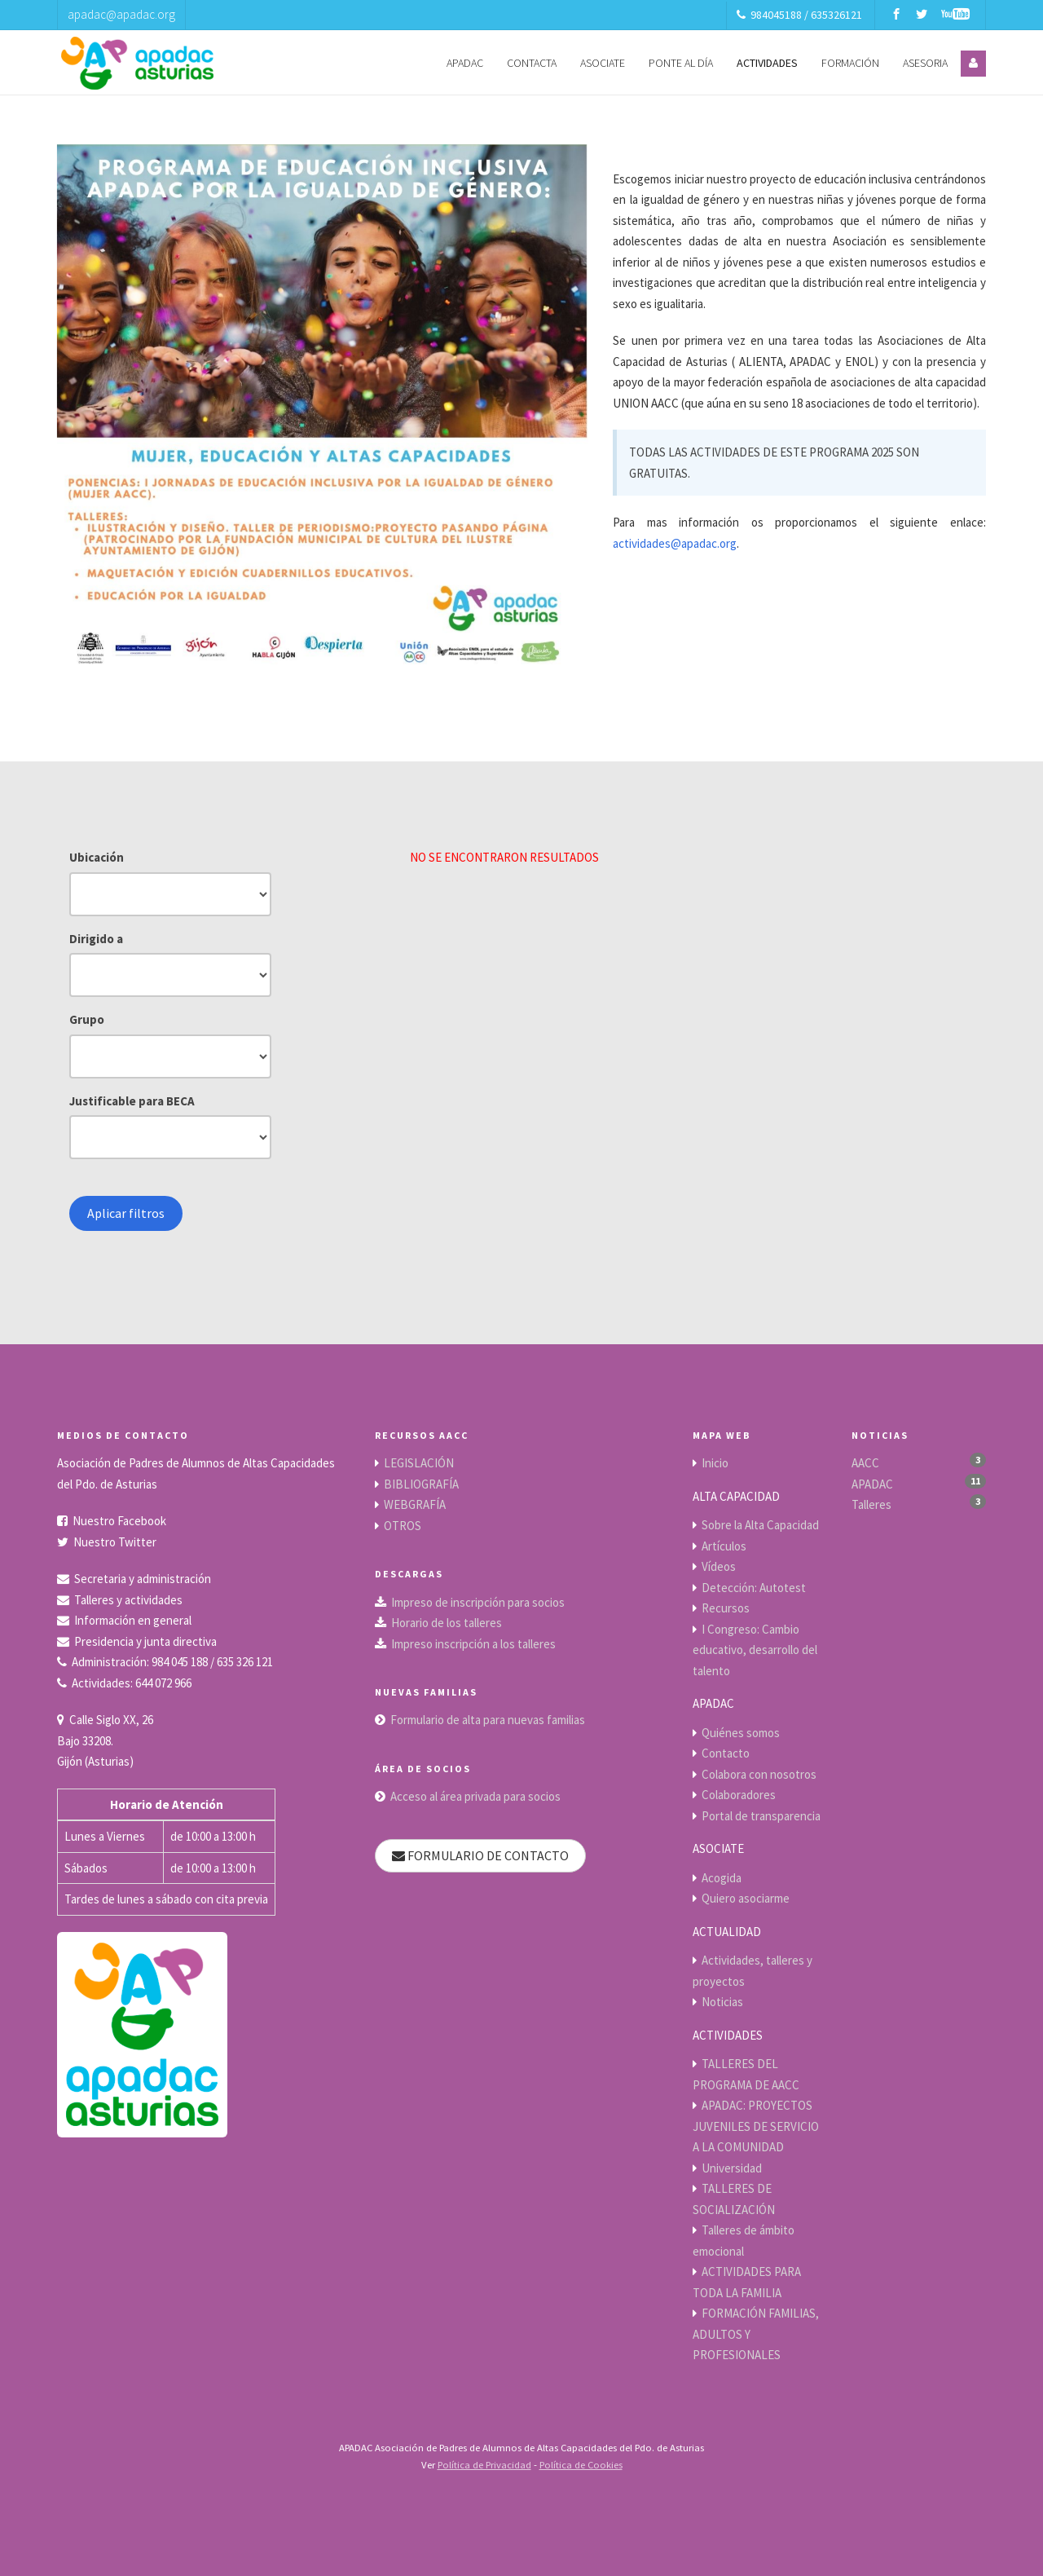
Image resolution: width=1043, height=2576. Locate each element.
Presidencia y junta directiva (145, 1641)
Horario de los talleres (446, 1622)
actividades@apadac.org (675, 543)
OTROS (402, 1525)
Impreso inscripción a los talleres (473, 1644)
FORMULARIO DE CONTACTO (480, 1855)
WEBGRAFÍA (415, 1504)
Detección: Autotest (754, 1587)
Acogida (722, 1878)
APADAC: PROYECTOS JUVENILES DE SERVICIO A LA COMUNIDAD (756, 2126)
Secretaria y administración (142, 1578)
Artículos (724, 1546)
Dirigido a (96, 938)
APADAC (465, 62)
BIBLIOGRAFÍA (421, 1484)
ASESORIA (925, 62)
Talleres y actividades (128, 1600)
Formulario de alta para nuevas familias (487, 1719)
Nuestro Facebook (119, 1520)
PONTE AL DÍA (681, 62)
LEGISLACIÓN (419, 1463)
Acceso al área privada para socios (475, 1796)
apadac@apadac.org (121, 14)
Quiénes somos (741, 1732)
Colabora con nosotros (759, 1774)
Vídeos (719, 1566)
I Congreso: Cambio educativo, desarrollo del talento (755, 1649)
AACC (865, 1463)
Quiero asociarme (746, 1898)
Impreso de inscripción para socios (478, 1602)
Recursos (726, 1608)
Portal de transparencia (761, 1816)
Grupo (86, 1019)
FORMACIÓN (850, 62)
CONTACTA (532, 62)
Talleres (871, 1504)
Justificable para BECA (132, 1101)
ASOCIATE (602, 62)
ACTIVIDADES (767, 62)
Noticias (722, 2001)
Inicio (715, 1463)
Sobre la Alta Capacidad (760, 1525)
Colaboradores (739, 1794)
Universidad (732, 2168)
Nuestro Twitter (114, 1542)
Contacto (726, 1753)
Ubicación (96, 857)
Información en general (132, 1620)
